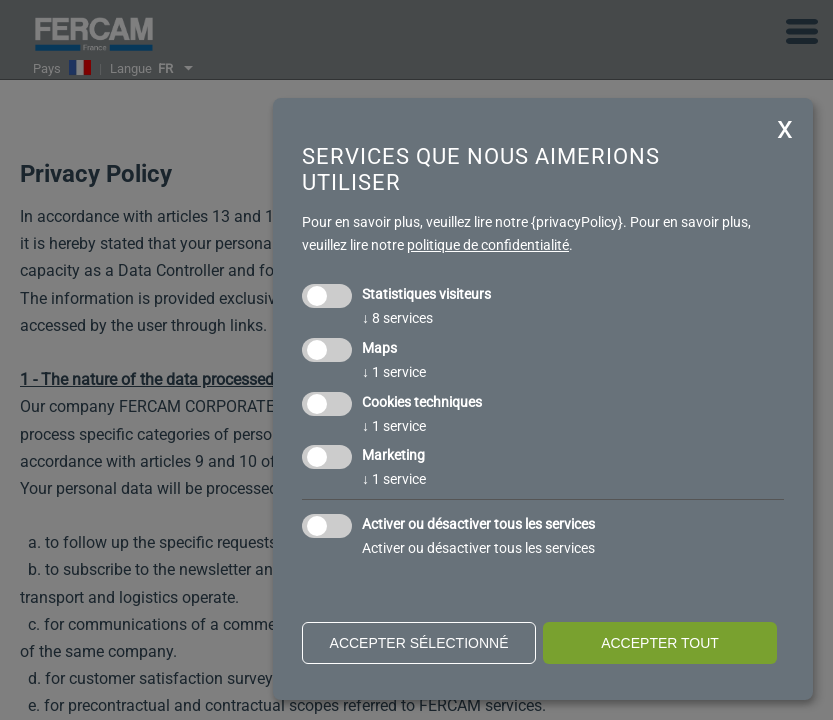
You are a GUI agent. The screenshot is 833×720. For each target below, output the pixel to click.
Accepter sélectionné (419, 643)
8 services (397, 318)
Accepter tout (660, 643)
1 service (394, 372)
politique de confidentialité (488, 245)
